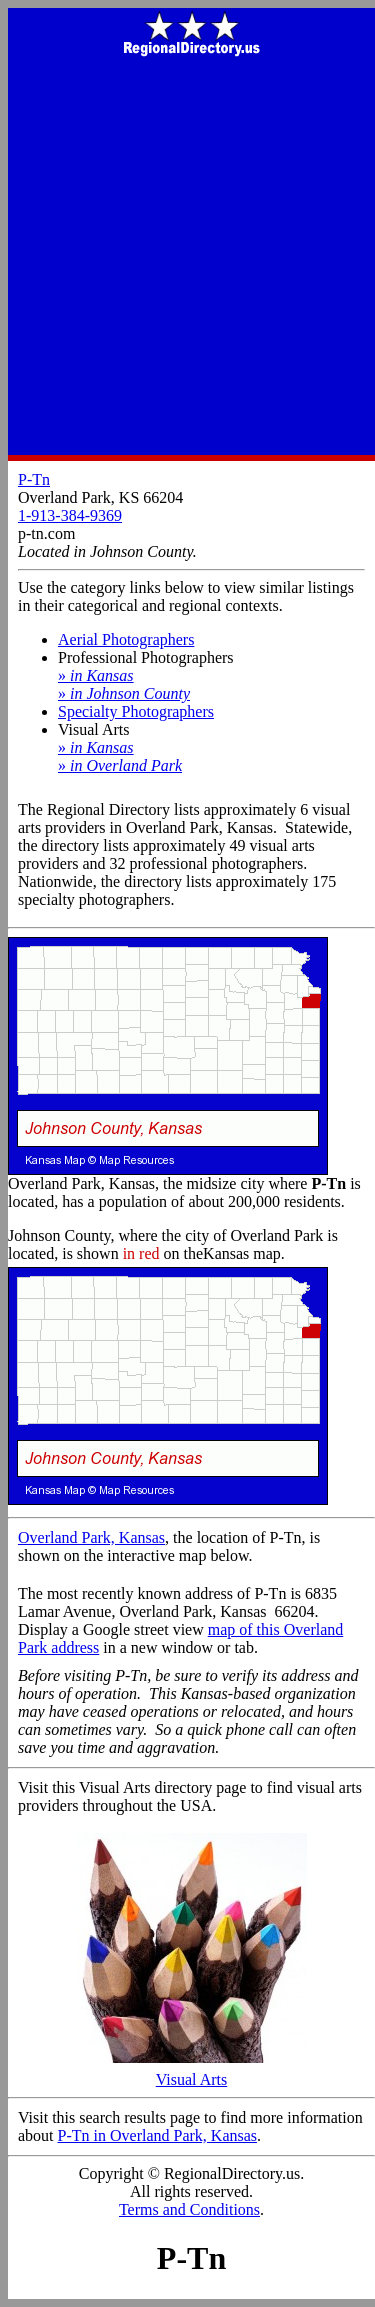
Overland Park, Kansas (91, 1537)
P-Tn (34, 479)
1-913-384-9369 (70, 515)
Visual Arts (192, 2072)
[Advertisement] (187, 257)
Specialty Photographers (136, 711)
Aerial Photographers (126, 639)
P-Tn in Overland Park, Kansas (158, 2135)
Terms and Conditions (189, 2209)
